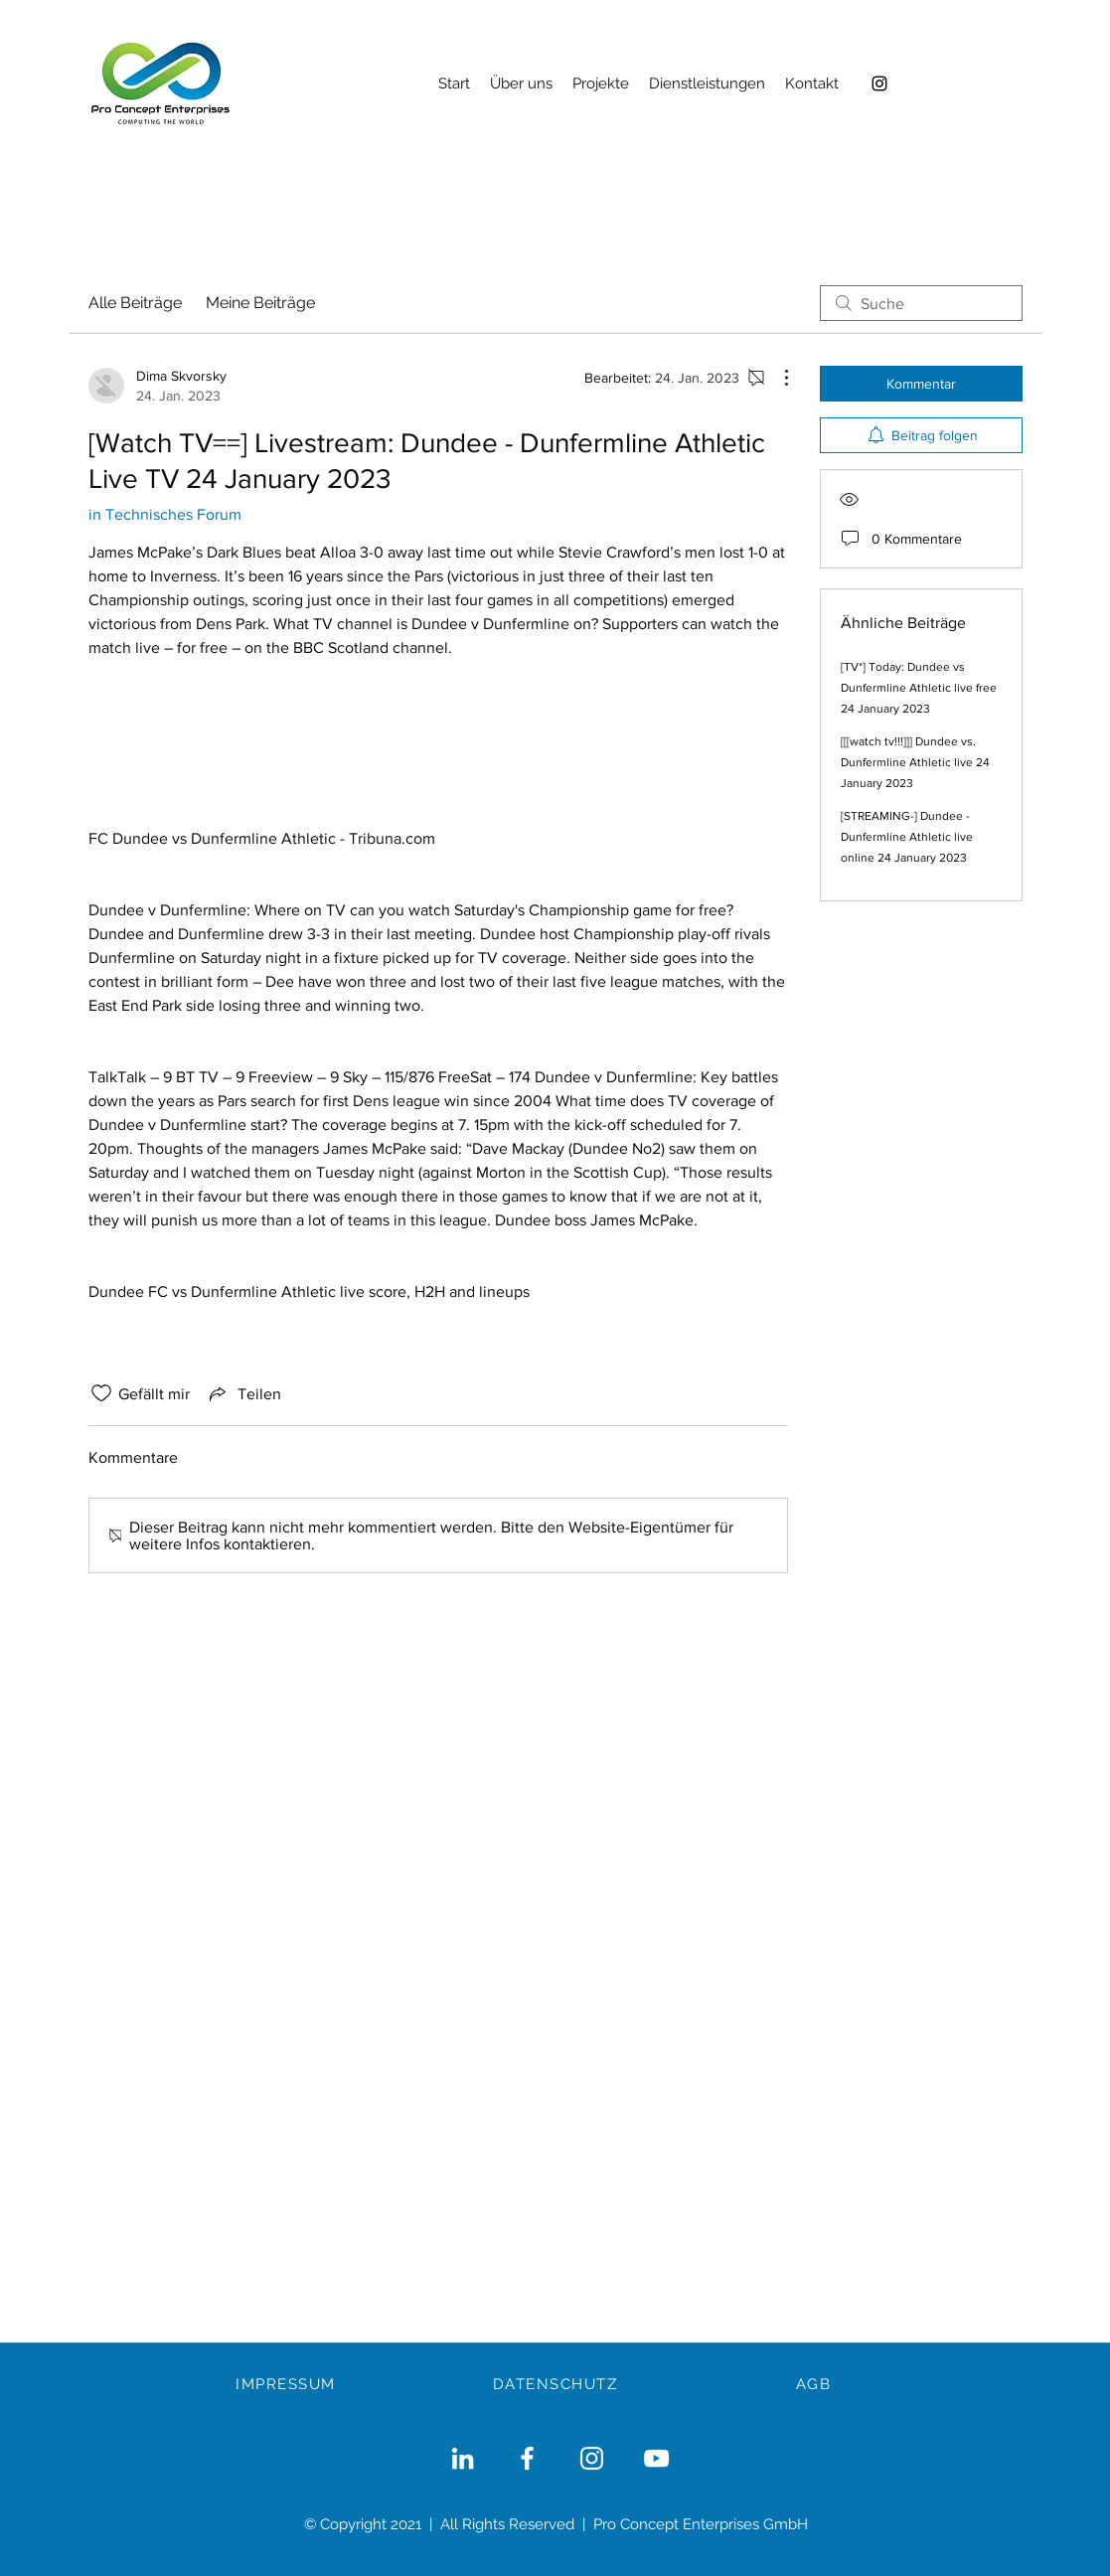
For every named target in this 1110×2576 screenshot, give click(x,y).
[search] (921, 303)
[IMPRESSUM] (288, 2384)
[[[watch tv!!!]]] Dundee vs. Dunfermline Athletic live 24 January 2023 (915, 762)
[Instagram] (879, 83)
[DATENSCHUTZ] (557, 2384)
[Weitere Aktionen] (776, 378)
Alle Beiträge (135, 302)
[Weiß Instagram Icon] (591, 2458)
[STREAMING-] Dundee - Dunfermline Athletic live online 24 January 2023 (907, 837)
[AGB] (815, 2384)
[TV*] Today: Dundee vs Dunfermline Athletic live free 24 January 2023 (919, 688)
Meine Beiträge (260, 302)
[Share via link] (243, 1393)
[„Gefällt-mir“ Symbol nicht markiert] (101, 1393)
